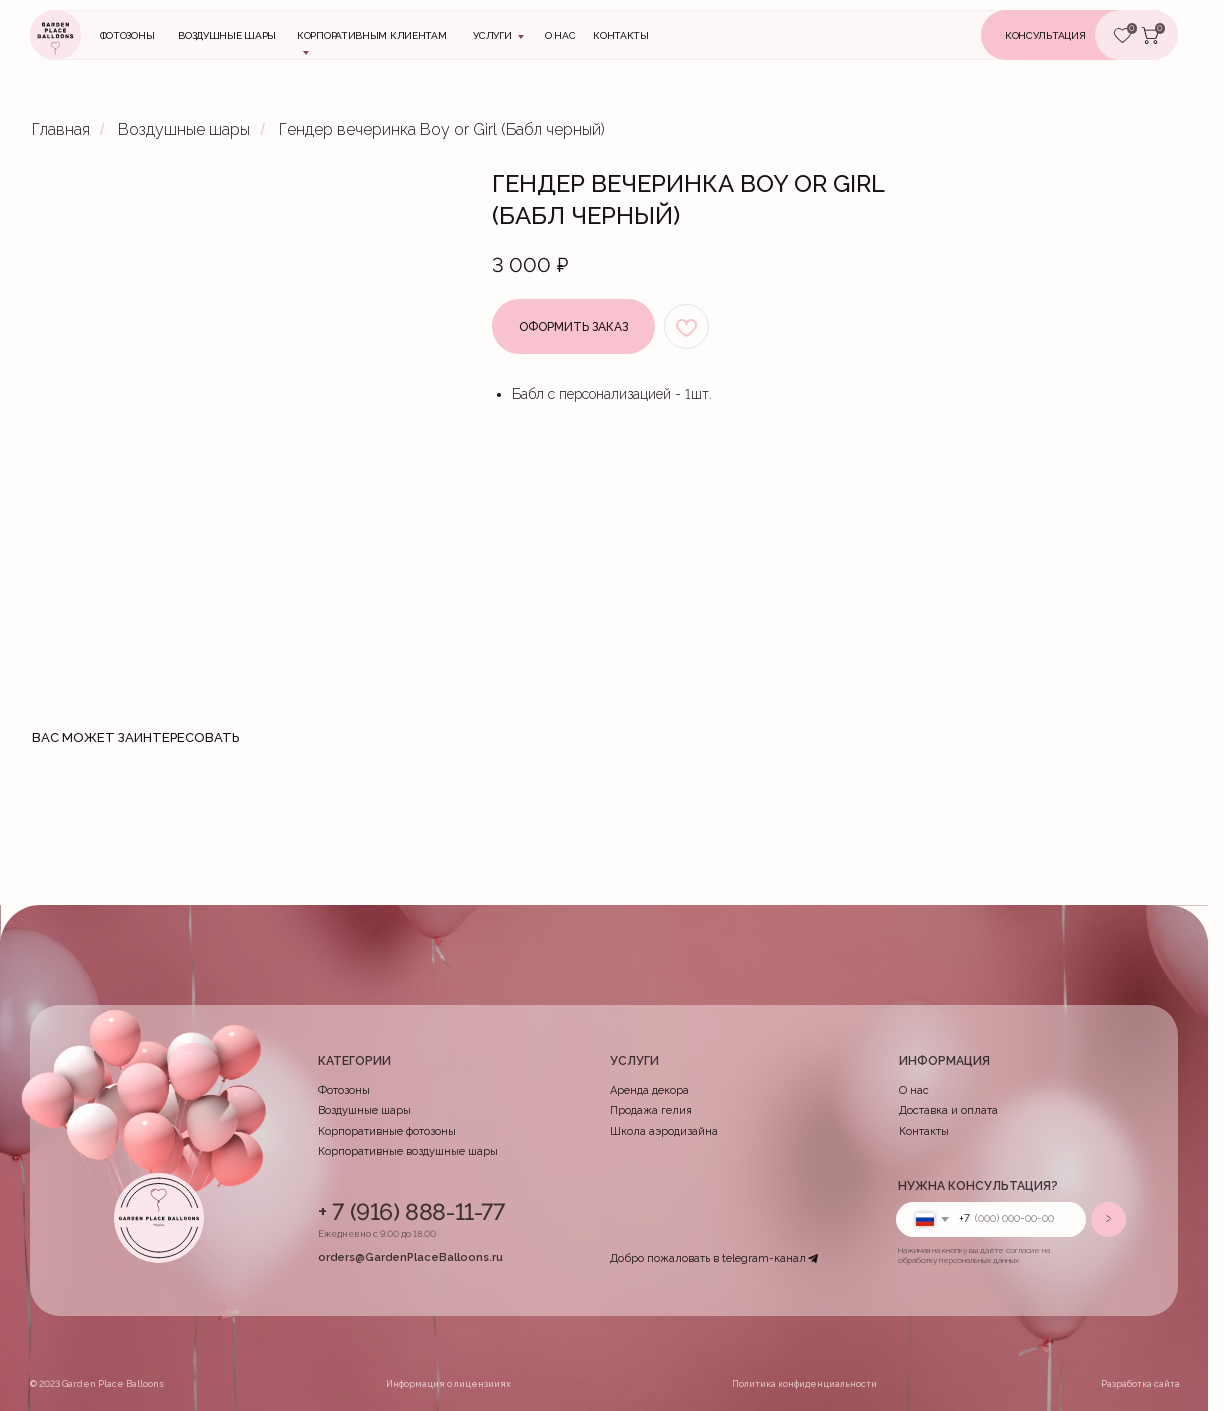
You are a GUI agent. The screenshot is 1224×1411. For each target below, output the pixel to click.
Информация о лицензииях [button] (448, 1383)
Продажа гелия (651, 1110)
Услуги (492, 35)
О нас (560, 35)
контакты (621, 35)
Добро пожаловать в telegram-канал (708, 1258)
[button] (1066, 35)
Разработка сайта (1140, 1383)
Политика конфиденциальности (804, 1383)
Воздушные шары (227, 35)
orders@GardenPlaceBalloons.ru (410, 1257)
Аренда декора (649, 1090)
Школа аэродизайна (664, 1131)
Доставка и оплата (948, 1110)
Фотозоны (127, 35)
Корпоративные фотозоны (387, 1131)
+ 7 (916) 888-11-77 (411, 1211)
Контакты (924, 1131)
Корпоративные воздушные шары (408, 1151)
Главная (61, 129)
